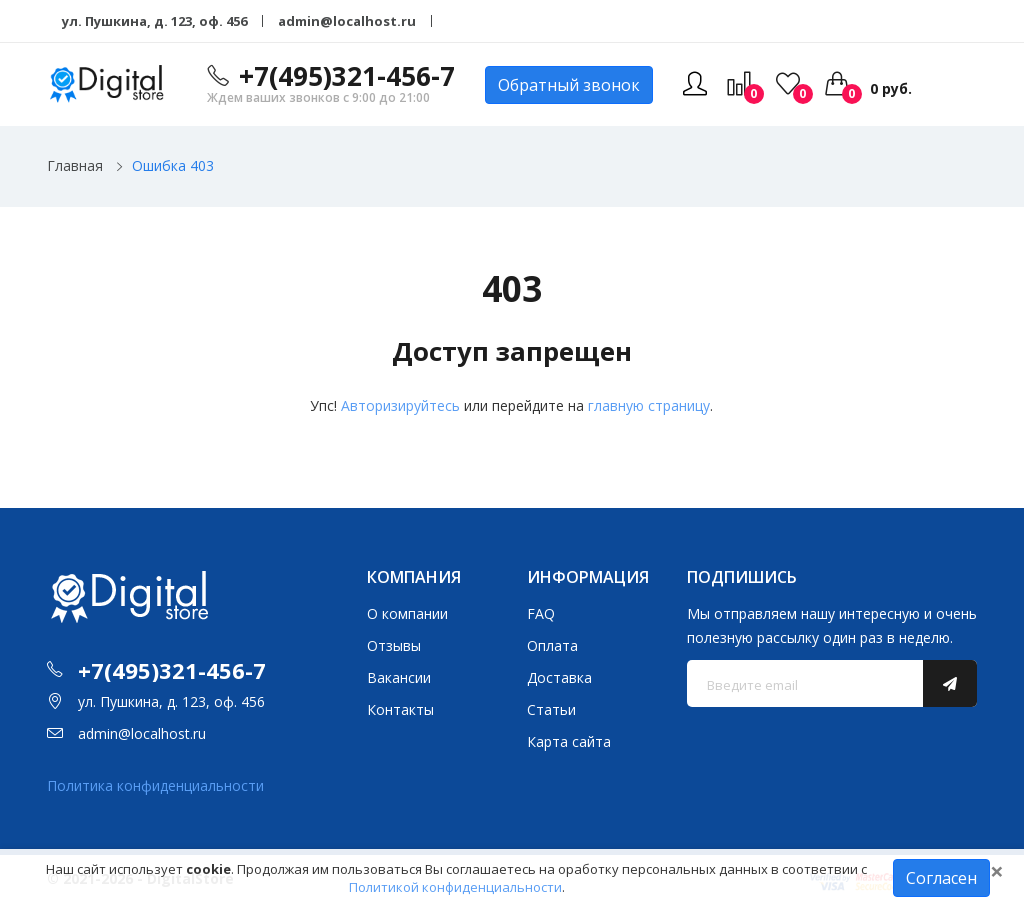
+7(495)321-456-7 (347, 76)
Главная (75, 165)
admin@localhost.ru (347, 21)
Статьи (551, 709)
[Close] (997, 871)
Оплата (552, 645)
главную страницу (649, 405)
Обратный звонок (569, 85)
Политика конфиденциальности (155, 785)
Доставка (559, 677)
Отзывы (394, 645)
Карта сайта (569, 741)
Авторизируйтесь (400, 405)
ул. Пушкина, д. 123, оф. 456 (154, 21)
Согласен (941, 878)
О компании (407, 613)
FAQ (541, 613)
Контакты (400, 709)
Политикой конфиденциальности (455, 887)
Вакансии (399, 677)
